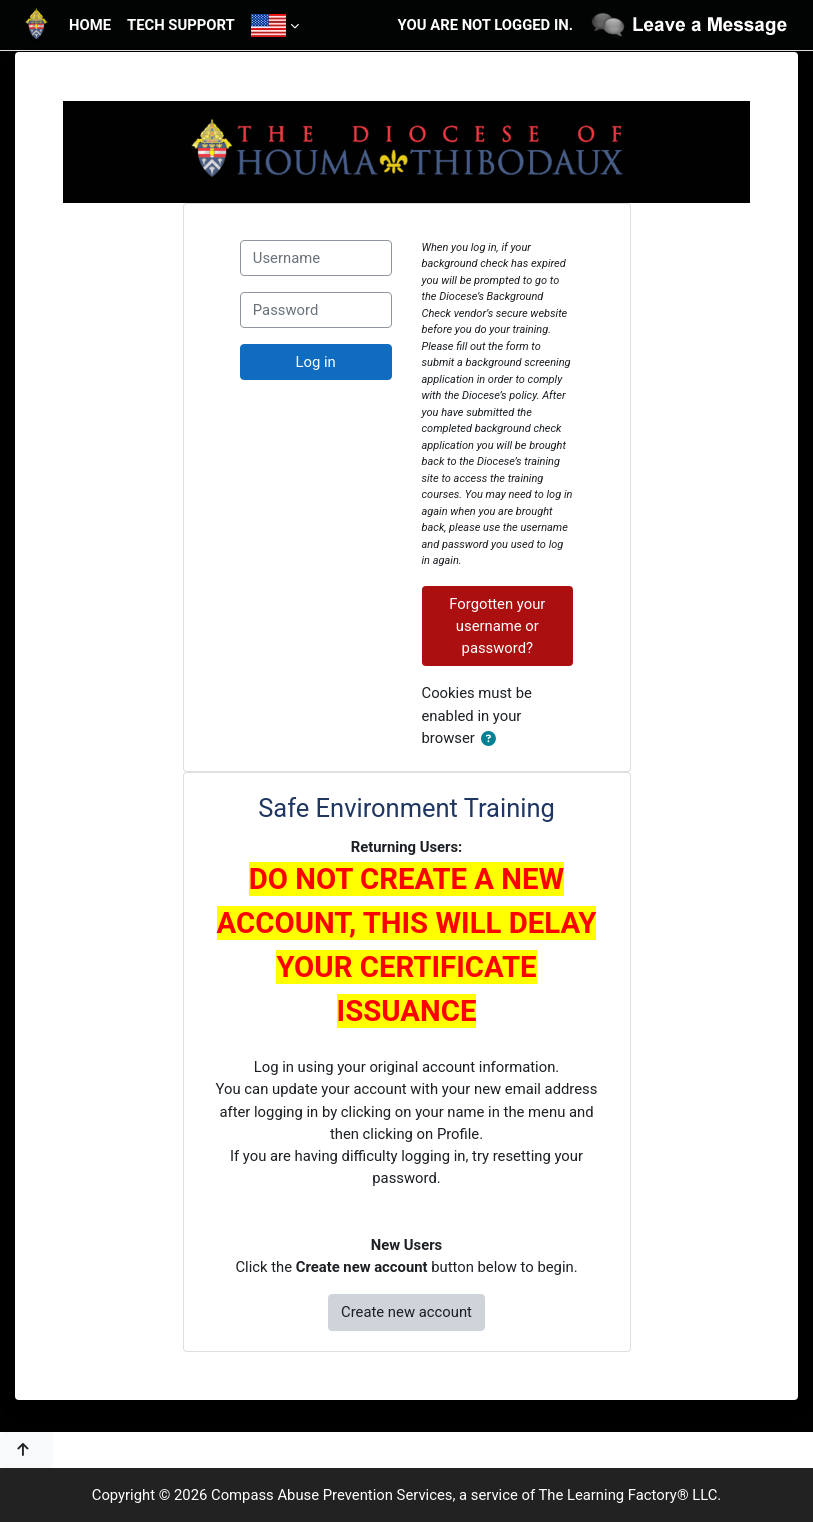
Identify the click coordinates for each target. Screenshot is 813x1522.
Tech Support (181, 25)
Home (90, 25)
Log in (316, 362)
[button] (492, 739)
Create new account (406, 1312)
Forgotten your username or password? (497, 626)
